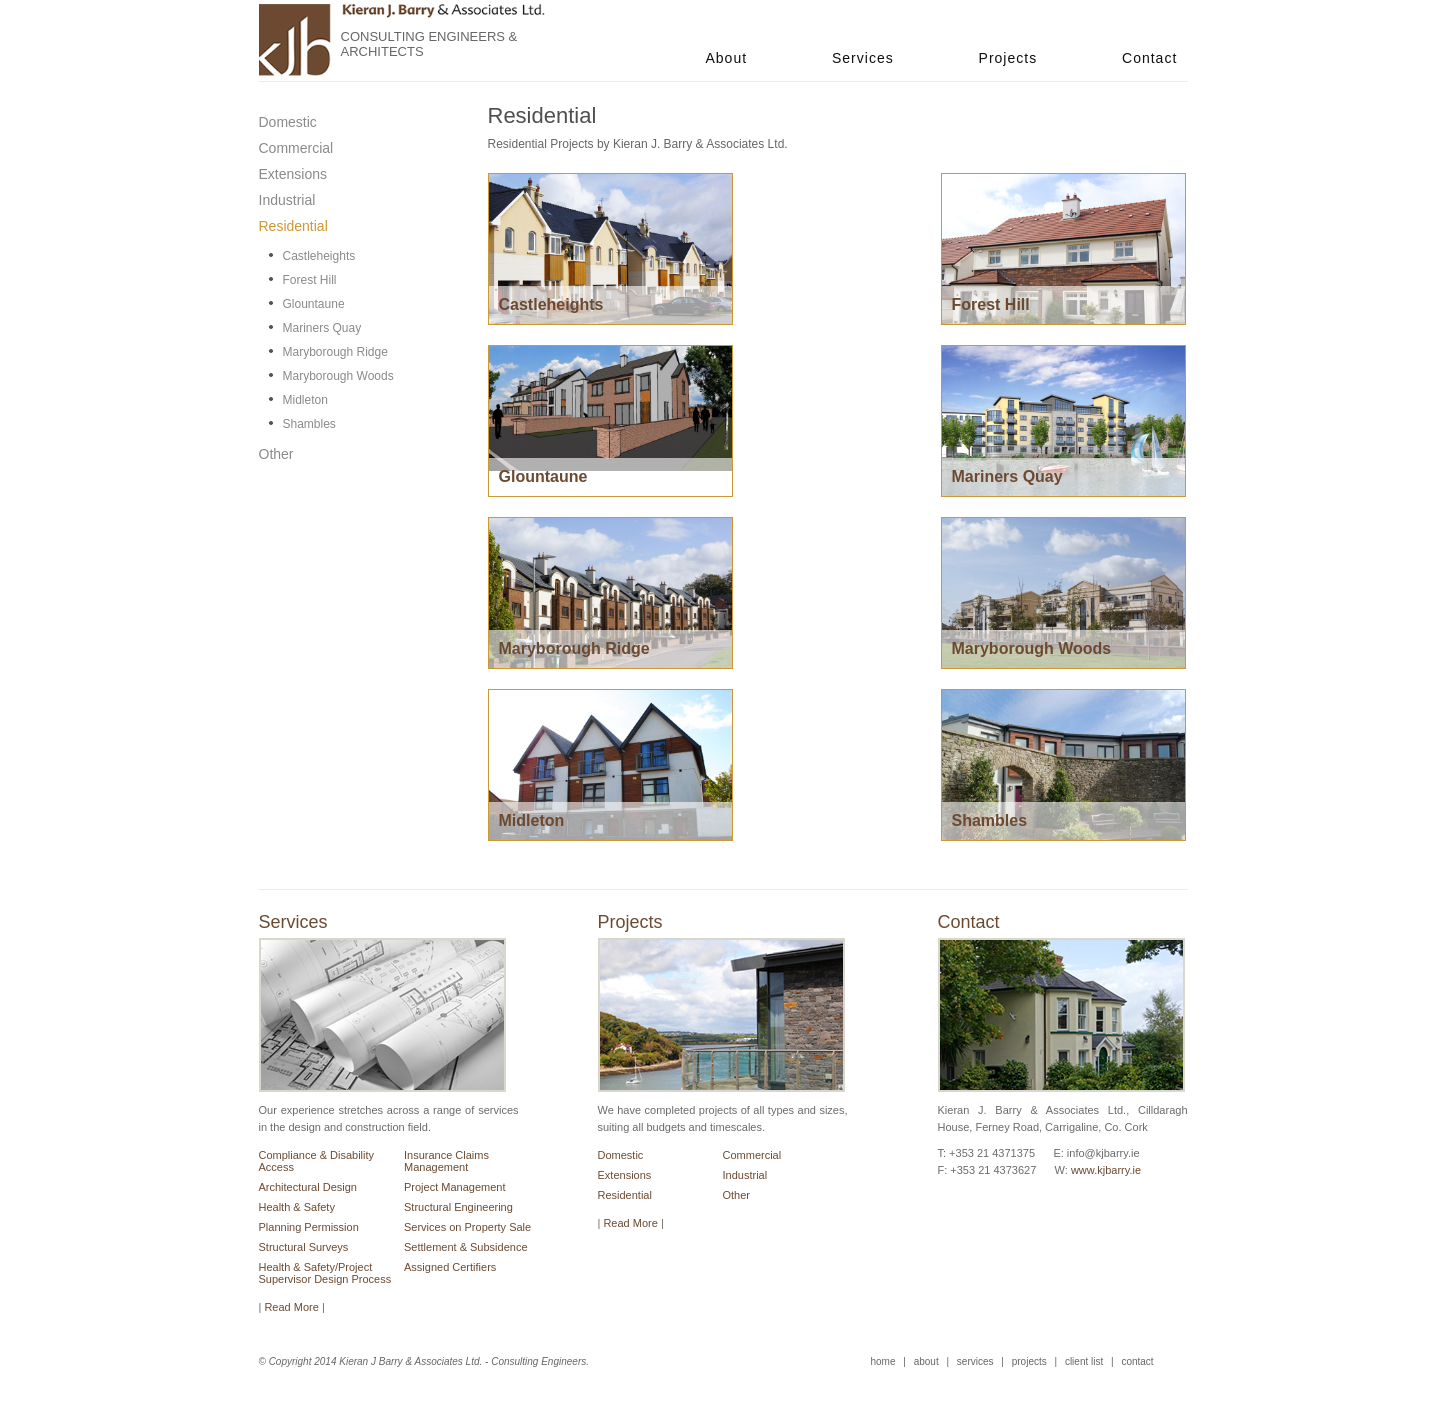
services (975, 1361)
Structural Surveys (304, 1247)
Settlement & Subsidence (466, 1247)
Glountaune (314, 304)
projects (1029, 1361)
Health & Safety (297, 1207)
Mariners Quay (322, 328)
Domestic (621, 1155)
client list (1084, 1361)
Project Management (455, 1187)
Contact (1149, 58)
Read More (630, 1223)
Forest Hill (310, 280)
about (926, 1361)
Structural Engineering (458, 1207)
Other (737, 1195)
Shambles (309, 424)
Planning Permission (309, 1227)
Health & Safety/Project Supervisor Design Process (325, 1273)
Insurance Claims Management (446, 1161)
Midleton (305, 400)
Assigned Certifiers (450, 1267)
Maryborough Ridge (335, 352)
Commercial (752, 1155)
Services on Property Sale (467, 1227)
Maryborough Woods (338, 376)
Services (863, 58)
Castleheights (319, 256)
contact (1137, 1361)
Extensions (625, 1175)
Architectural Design (308, 1187)
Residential (625, 1195)
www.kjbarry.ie (1106, 1170)
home (883, 1361)
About (727, 58)
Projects (1008, 58)
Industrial (745, 1175)
